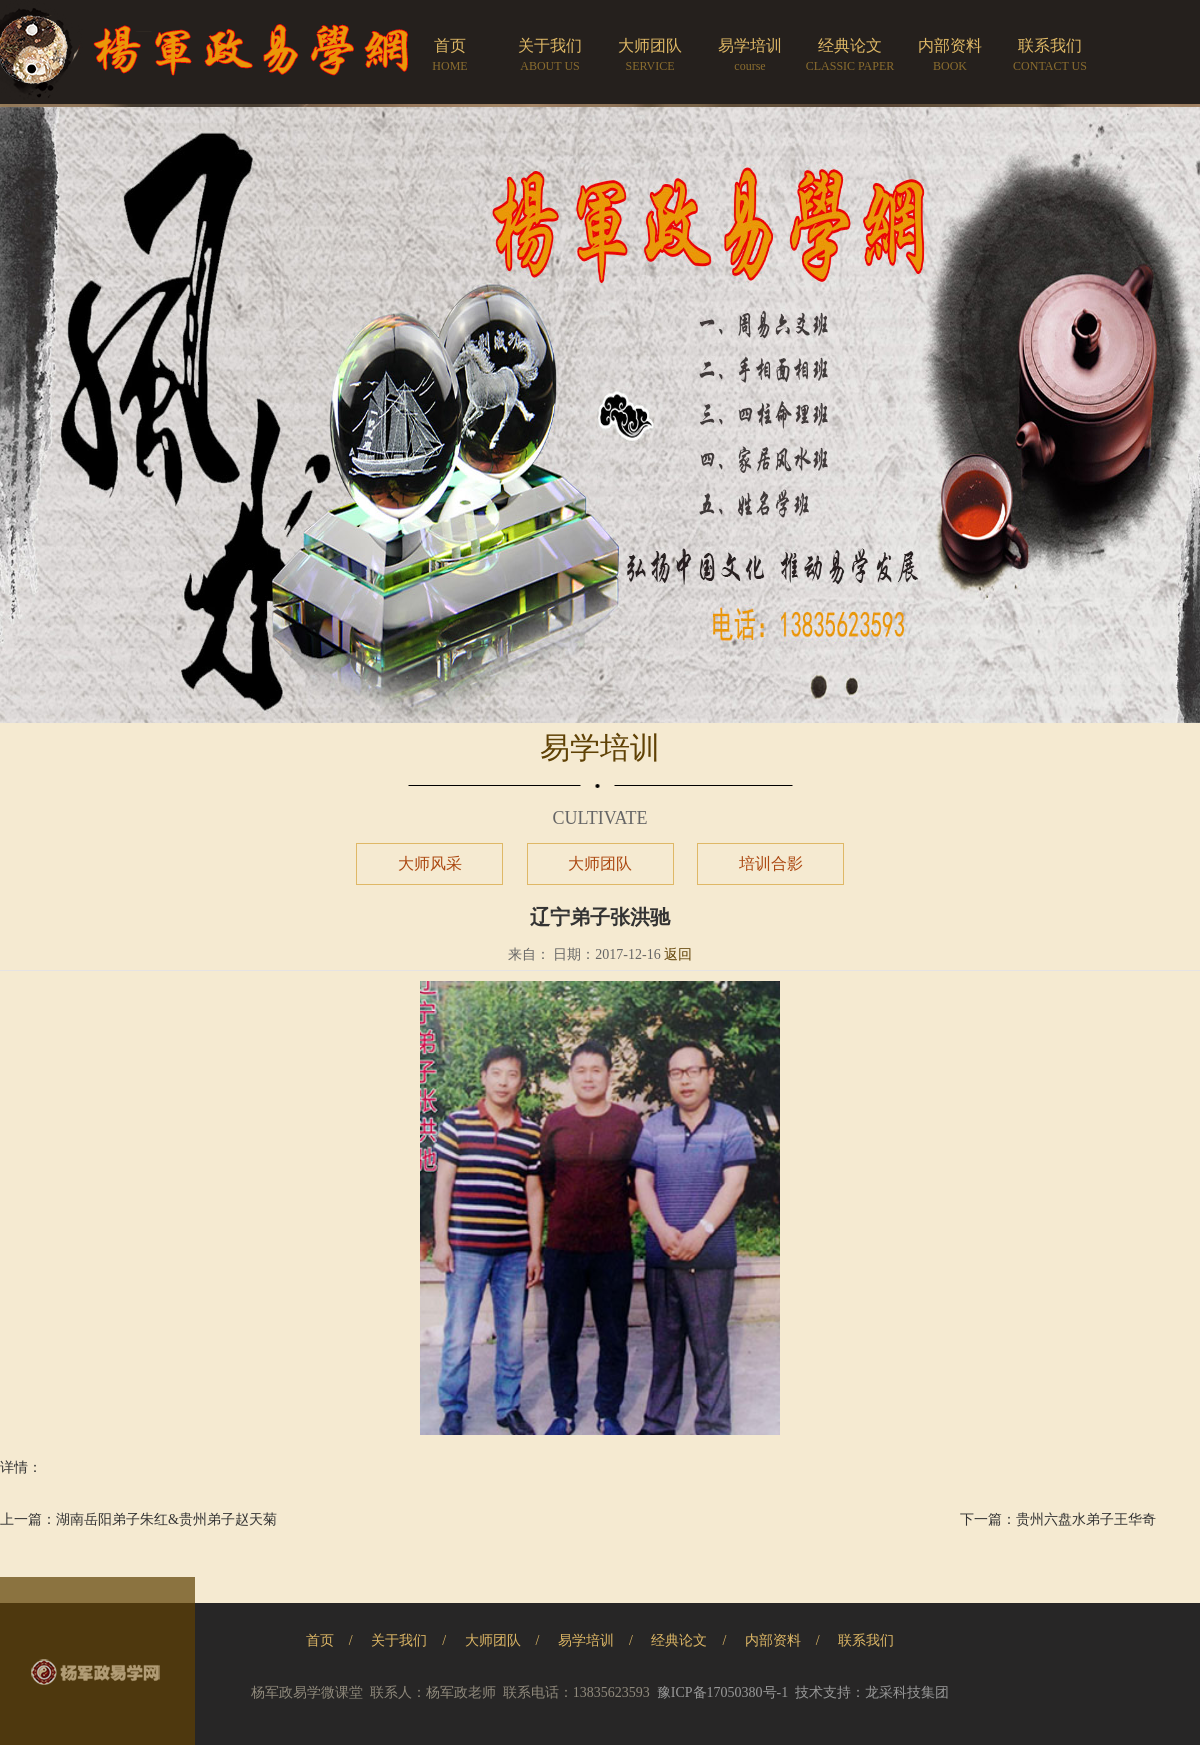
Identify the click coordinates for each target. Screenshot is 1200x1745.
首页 (320, 1640)
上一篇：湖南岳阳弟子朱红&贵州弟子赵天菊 (138, 1519)
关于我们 (399, 1640)
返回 (678, 954)
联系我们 (866, 1640)
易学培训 (586, 1640)
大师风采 (430, 863)
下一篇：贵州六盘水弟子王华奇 (1058, 1519)
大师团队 (600, 863)
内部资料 (773, 1640)
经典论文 (679, 1640)
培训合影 (771, 863)
